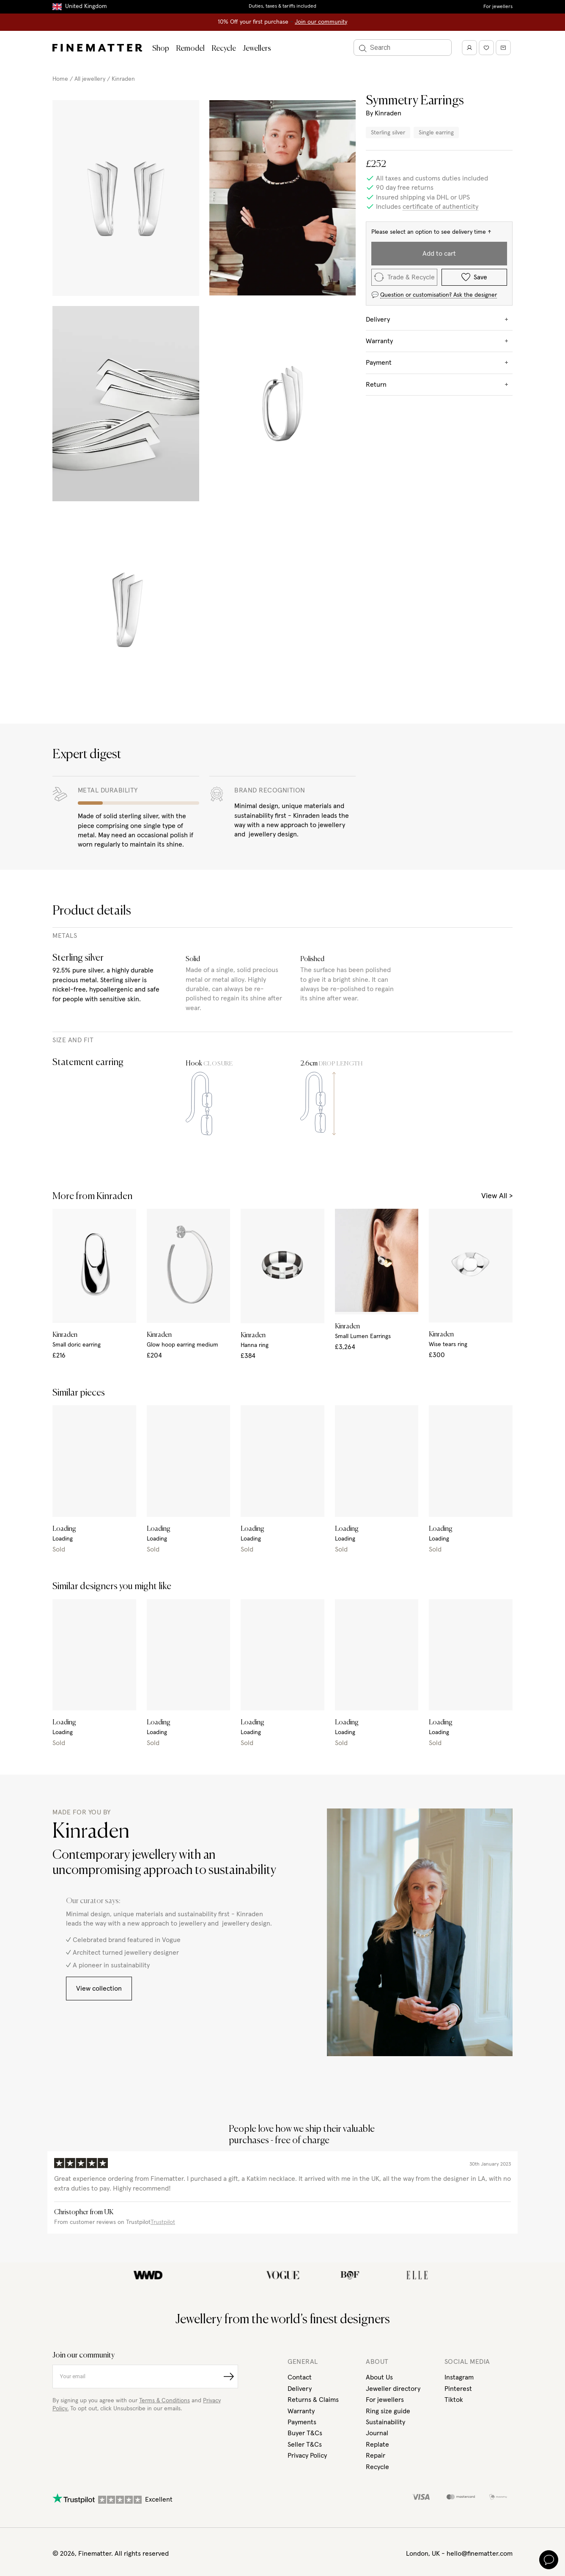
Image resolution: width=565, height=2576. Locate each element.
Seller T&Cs (305, 2444)
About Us (379, 2377)
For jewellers (498, 6)
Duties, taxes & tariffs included (282, 6)
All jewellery (89, 79)
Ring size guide (388, 2411)
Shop (160, 48)
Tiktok (453, 2399)
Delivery (300, 2388)
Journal (377, 2433)
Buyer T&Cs (305, 2433)
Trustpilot (163, 2222)
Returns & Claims (313, 2399)
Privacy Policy (307, 2455)
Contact (300, 2377)
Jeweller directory (393, 2388)
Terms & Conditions (164, 2401)
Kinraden (123, 79)
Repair (375, 2455)
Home (60, 79)
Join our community (321, 22)
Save (474, 277)
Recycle (223, 48)
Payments (302, 2422)
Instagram (459, 2377)
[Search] (403, 47)
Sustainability (385, 2422)
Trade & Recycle (404, 277)
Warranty (301, 2411)
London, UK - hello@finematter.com (459, 2553)
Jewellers (257, 48)
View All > (497, 1196)
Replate (377, 2444)
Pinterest (458, 2388)
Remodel (190, 48)
